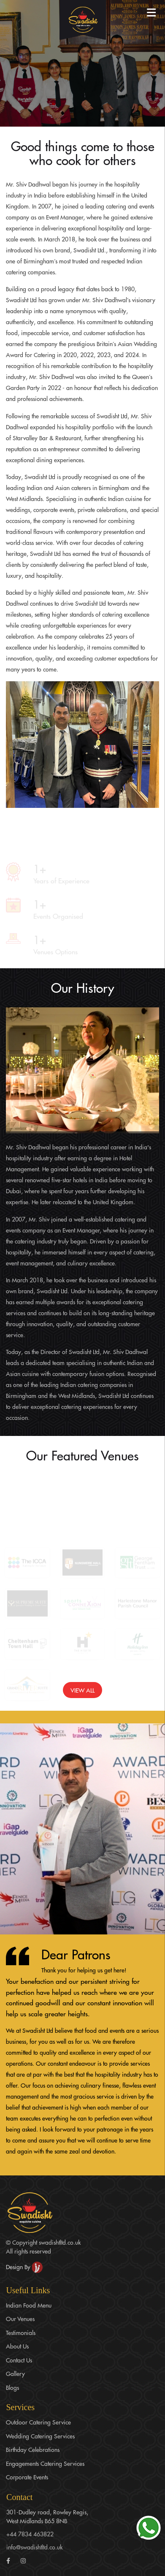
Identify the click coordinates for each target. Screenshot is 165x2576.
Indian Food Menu (28, 2305)
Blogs (12, 2387)
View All (82, 1690)
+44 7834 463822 (30, 2534)
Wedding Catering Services (40, 2436)
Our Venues (20, 2318)
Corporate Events (27, 2477)
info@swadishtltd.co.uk (34, 2547)
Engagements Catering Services (45, 2463)
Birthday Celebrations (33, 2449)
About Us (17, 2346)
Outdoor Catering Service (38, 2422)
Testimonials (20, 2332)
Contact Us (19, 2360)
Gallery (15, 2373)
